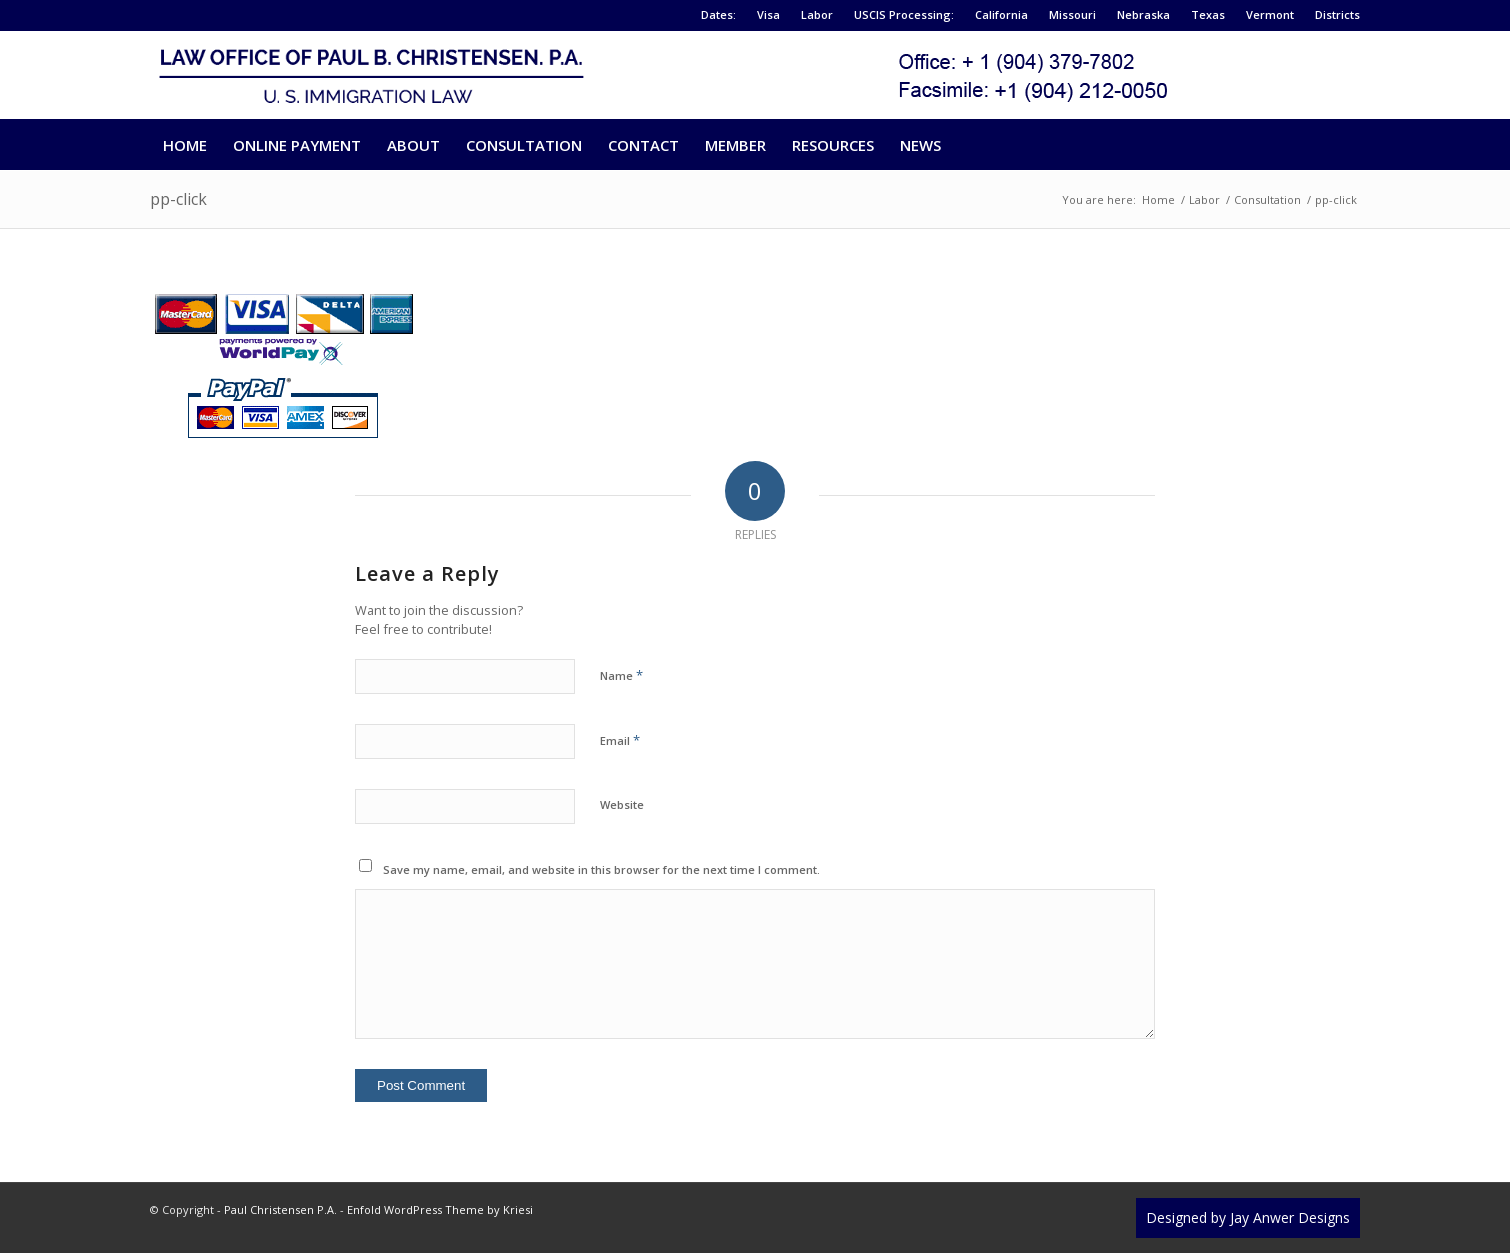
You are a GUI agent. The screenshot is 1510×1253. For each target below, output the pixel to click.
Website (622, 804)
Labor (817, 14)
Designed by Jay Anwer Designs (1248, 1217)
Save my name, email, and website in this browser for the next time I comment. (601, 869)
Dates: (718, 14)
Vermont (1270, 14)
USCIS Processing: (904, 14)
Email (620, 740)
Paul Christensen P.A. (280, 1209)
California (1001, 14)
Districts (1337, 14)
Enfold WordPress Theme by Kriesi (440, 1209)
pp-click (178, 199)
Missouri (1072, 14)
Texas (1208, 14)
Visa (768, 14)
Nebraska (1143, 14)
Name (621, 675)
